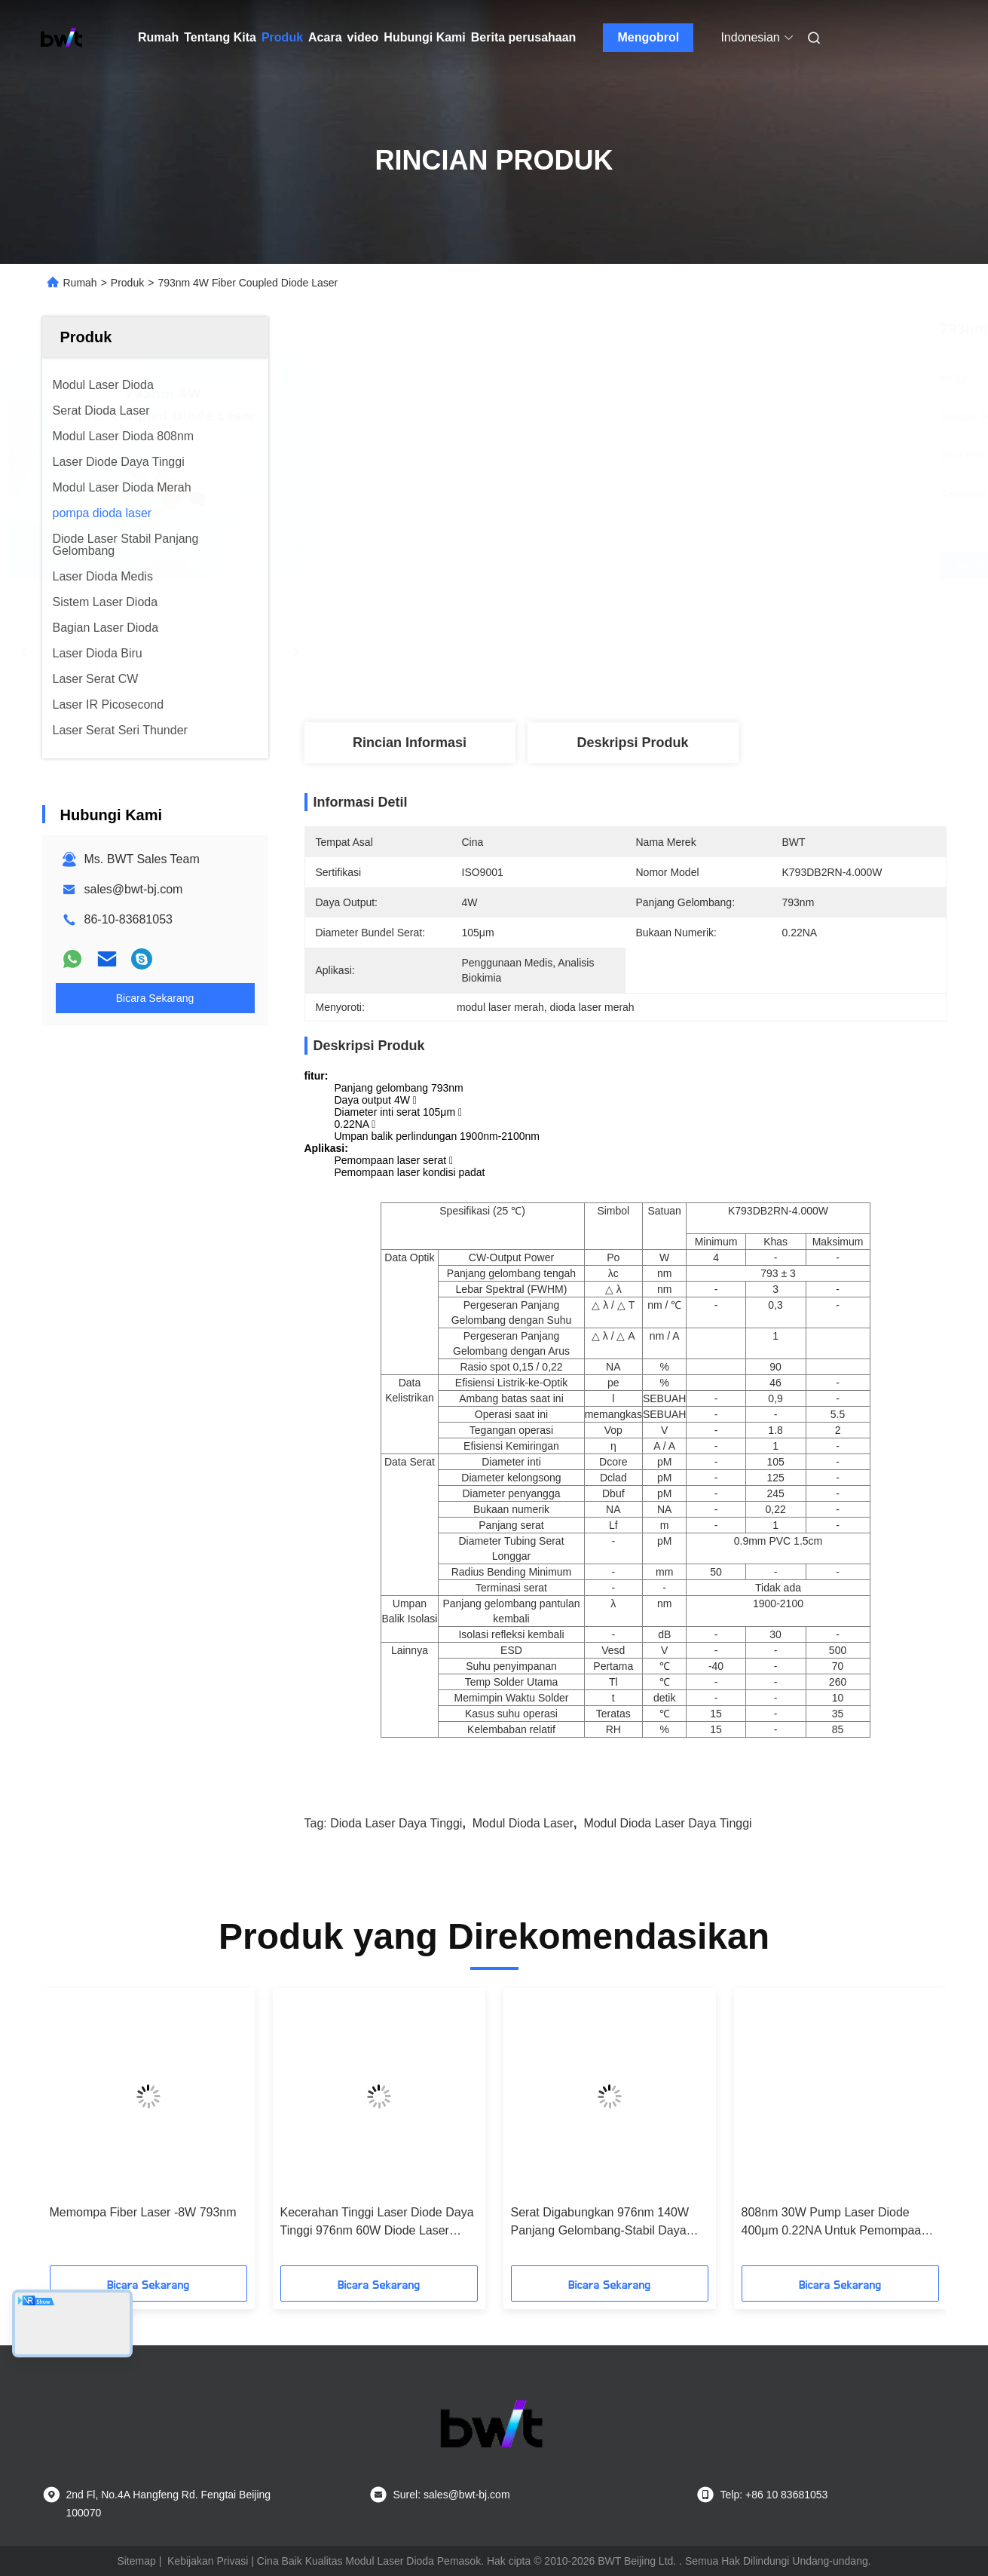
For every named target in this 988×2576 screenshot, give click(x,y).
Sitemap (136, 2561)
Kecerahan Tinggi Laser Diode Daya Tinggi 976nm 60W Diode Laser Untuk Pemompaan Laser (377, 2223)
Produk (282, 37)
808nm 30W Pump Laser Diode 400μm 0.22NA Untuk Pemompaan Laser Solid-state (835, 2223)
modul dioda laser (523, 1823)
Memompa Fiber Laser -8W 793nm (143, 2212)
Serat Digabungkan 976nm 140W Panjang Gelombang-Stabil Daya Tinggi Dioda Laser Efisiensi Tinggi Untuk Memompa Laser (603, 2223)
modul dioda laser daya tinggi (667, 1823)
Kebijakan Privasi (207, 2561)
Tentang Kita (220, 37)
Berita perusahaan (524, 37)
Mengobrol (649, 37)
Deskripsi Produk (632, 742)
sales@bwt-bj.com (133, 889)
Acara (324, 37)
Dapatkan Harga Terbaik (705, 565)
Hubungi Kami (424, 37)
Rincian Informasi (409, 742)
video (363, 37)
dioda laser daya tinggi (396, 1823)
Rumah (158, 37)
